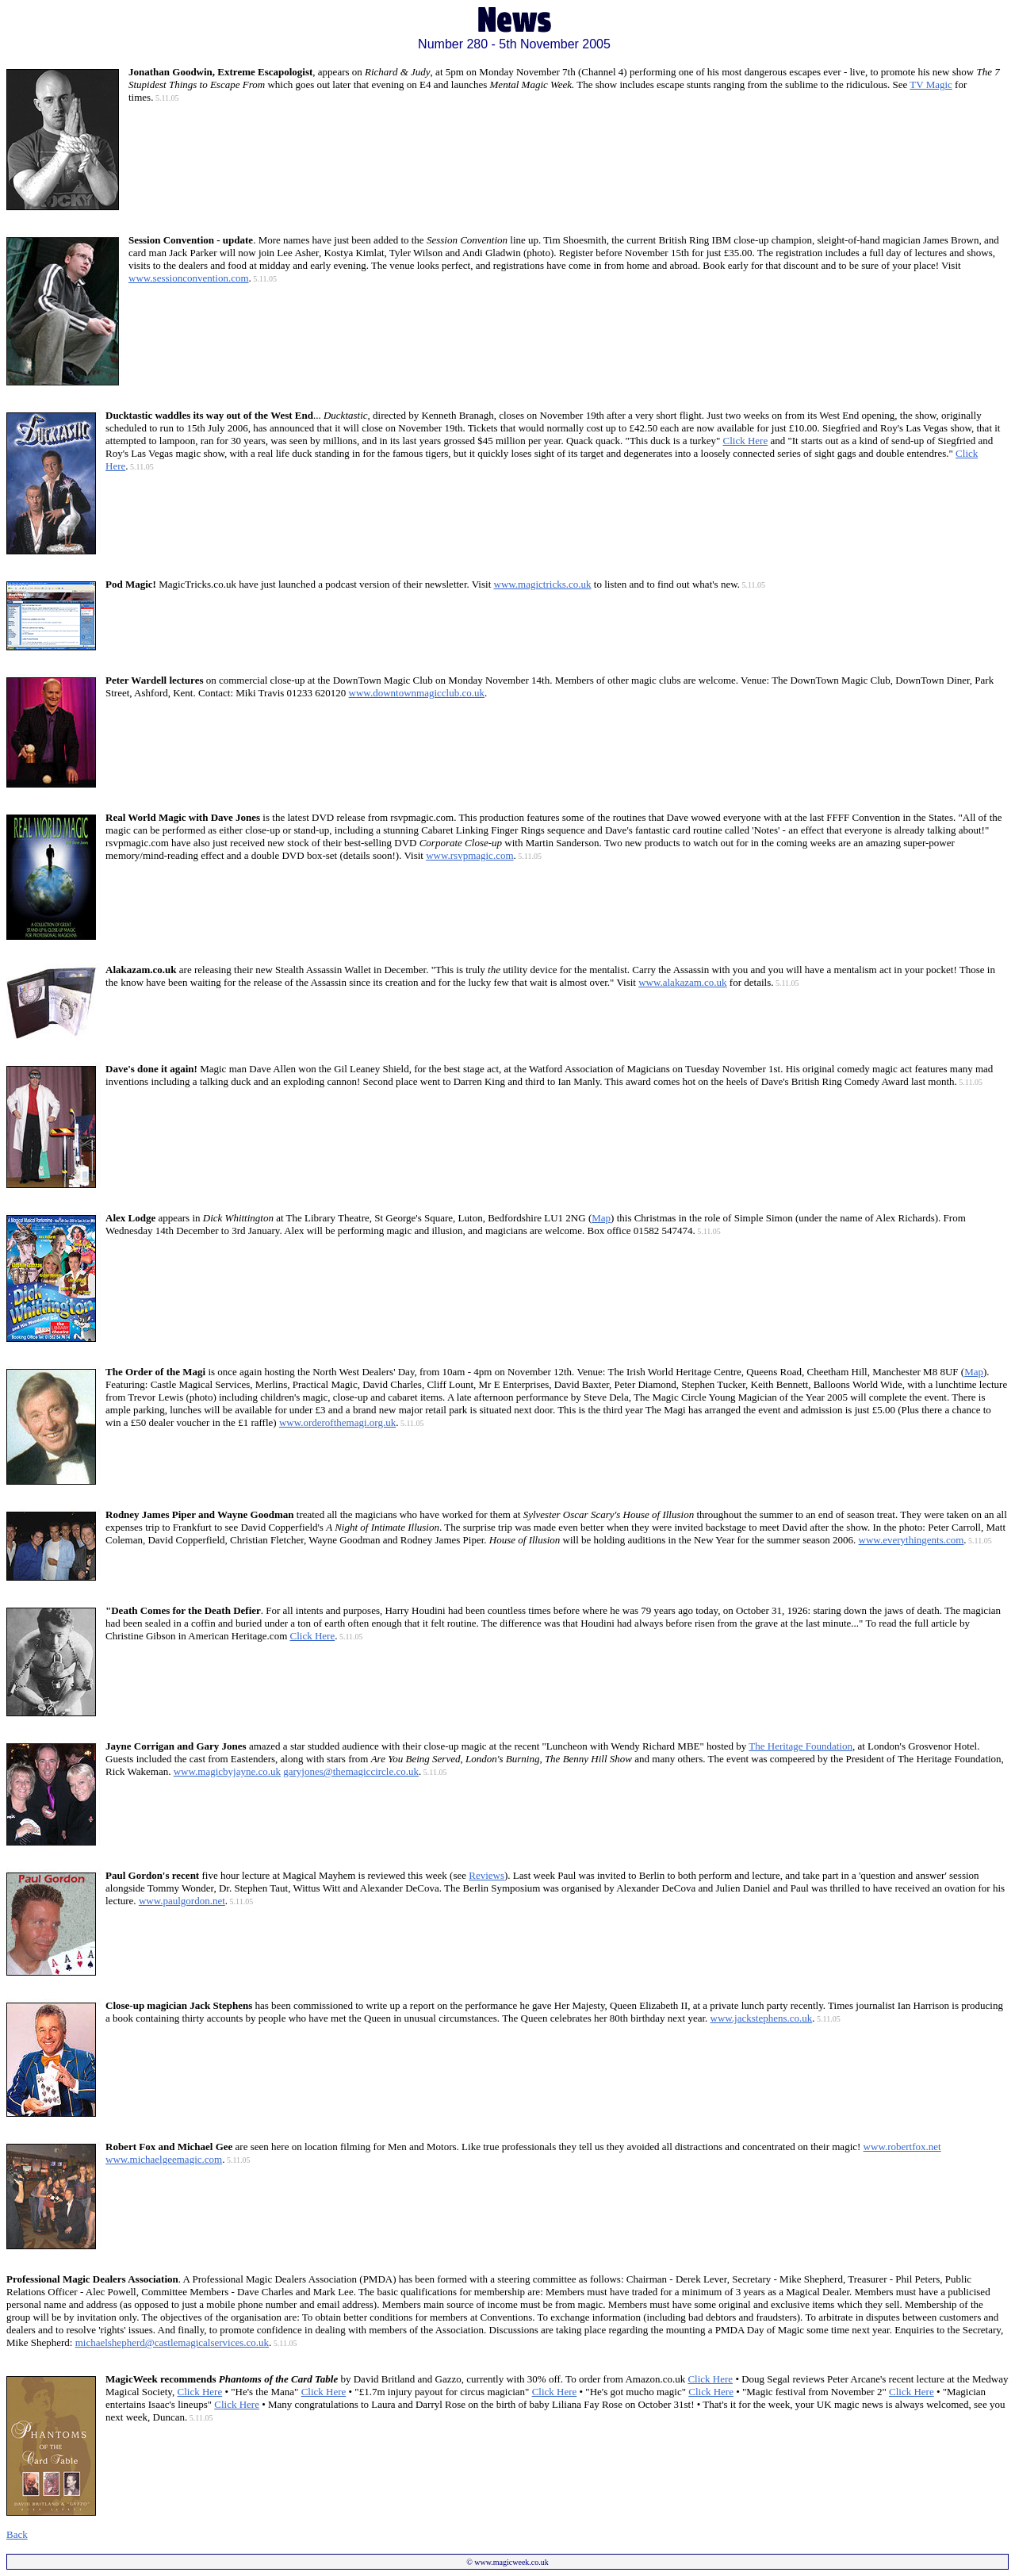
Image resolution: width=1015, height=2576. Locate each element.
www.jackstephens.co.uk (761, 2018)
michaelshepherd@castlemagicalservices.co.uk (172, 2342)
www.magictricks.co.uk (543, 584)
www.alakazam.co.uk (682, 982)
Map (601, 1218)
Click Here (745, 441)
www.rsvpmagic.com (469, 855)
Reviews (486, 1875)
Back (17, 2534)
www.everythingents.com (911, 1540)
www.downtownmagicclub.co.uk (417, 693)
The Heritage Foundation (800, 1746)
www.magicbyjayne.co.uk (227, 1771)
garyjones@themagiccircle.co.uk (351, 1771)
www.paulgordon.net (182, 1901)
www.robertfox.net (902, 2146)
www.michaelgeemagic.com (163, 2159)
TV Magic (931, 84)
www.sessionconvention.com (188, 278)
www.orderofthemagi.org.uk (337, 1422)
